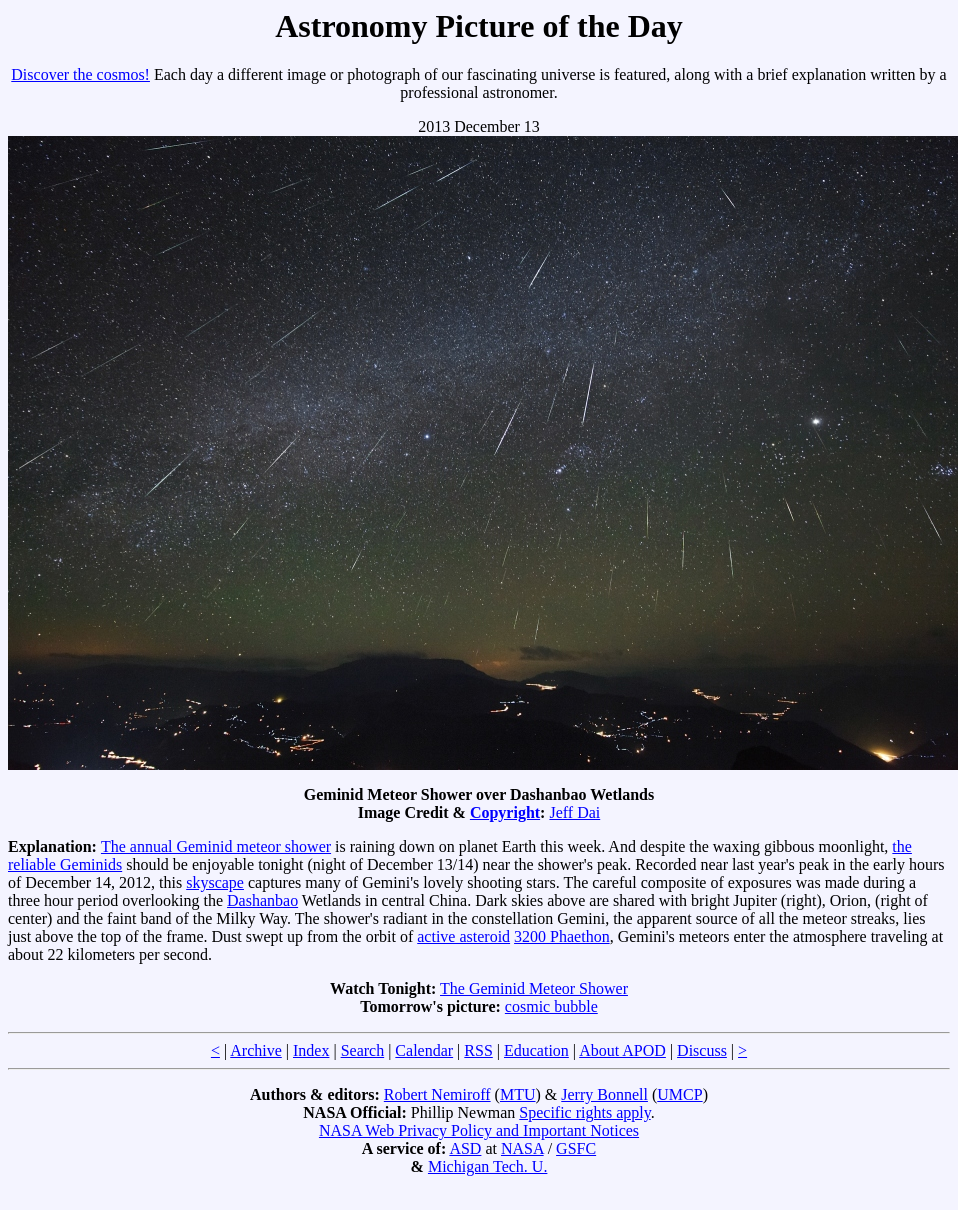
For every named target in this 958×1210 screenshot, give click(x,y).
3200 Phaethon (562, 936)
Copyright (505, 812)
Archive (256, 1050)
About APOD (622, 1050)
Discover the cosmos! (80, 74)
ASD (465, 1148)
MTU (518, 1094)
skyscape (215, 882)
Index (311, 1050)
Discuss (702, 1050)
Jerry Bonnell (604, 1094)
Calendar (424, 1050)
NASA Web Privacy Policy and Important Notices (479, 1130)
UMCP (679, 1094)
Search (363, 1050)
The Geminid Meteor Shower (534, 988)
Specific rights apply (584, 1112)
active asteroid (463, 936)
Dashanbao (262, 900)
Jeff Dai (574, 812)
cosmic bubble (551, 1006)
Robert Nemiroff (437, 1094)
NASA (522, 1148)
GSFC (576, 1148)
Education (536, 1050)
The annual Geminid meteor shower (216, 846)
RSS (478, 1050)
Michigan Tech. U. (487, 1166)
